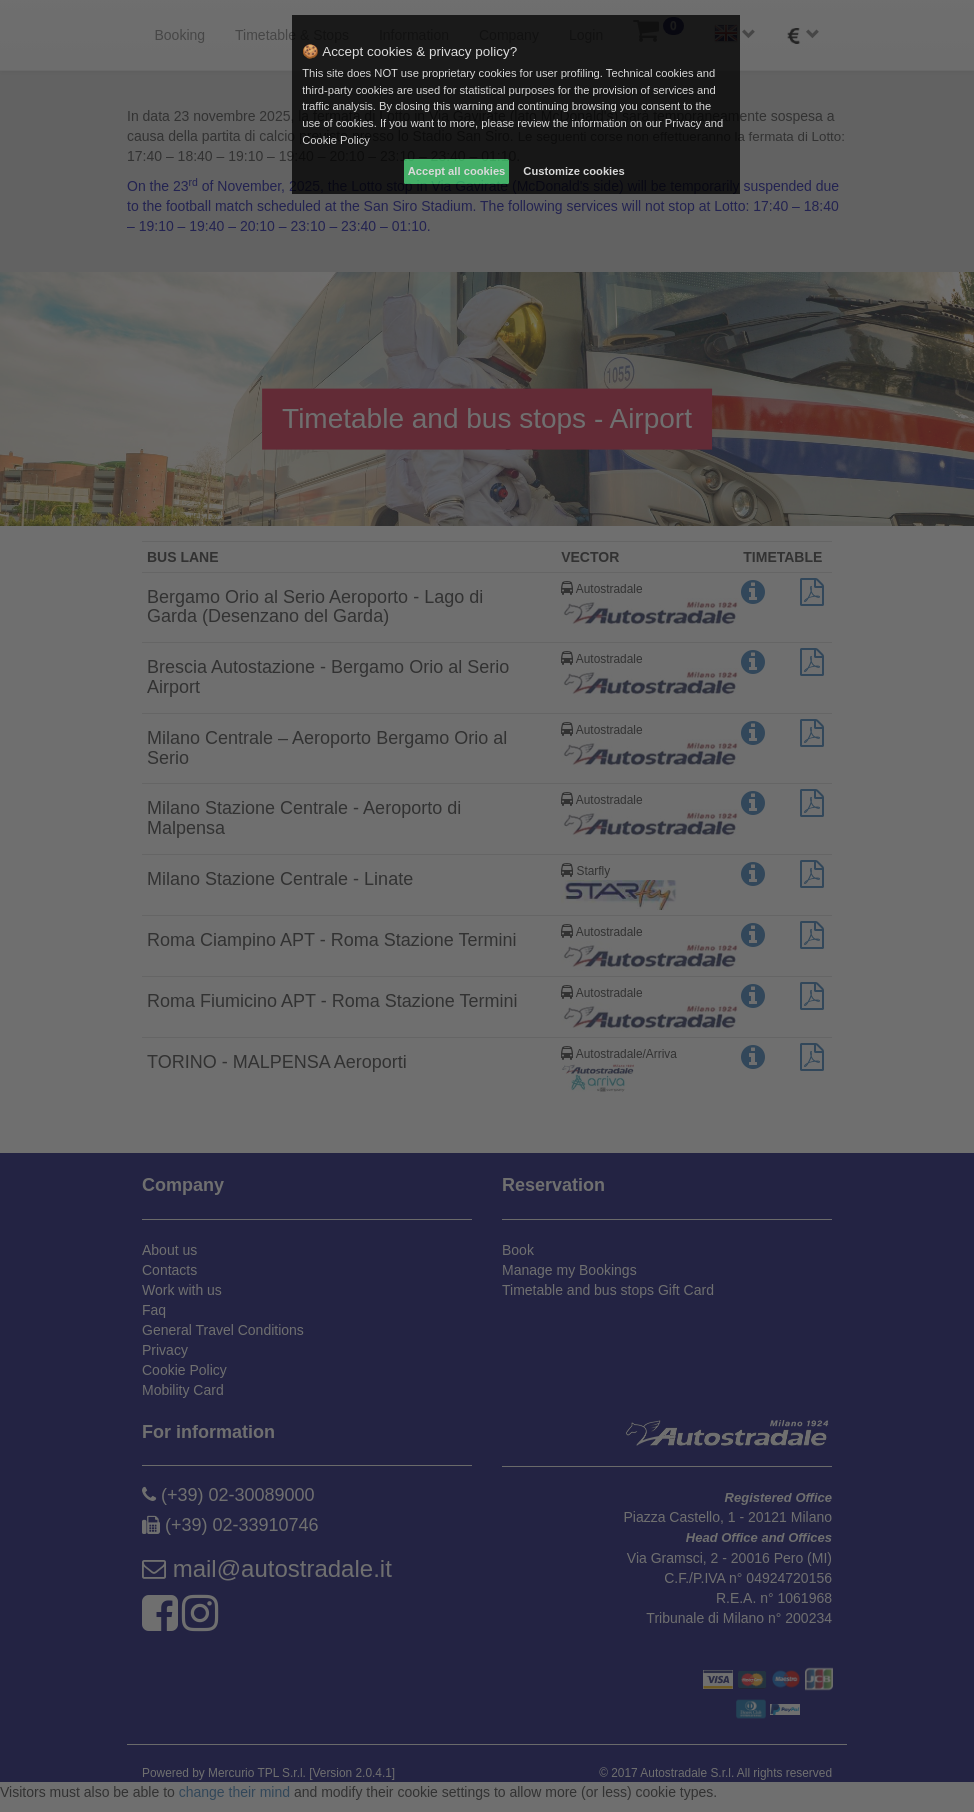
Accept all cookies (457, 171)
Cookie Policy (336, 140)
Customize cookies (573, 171)
